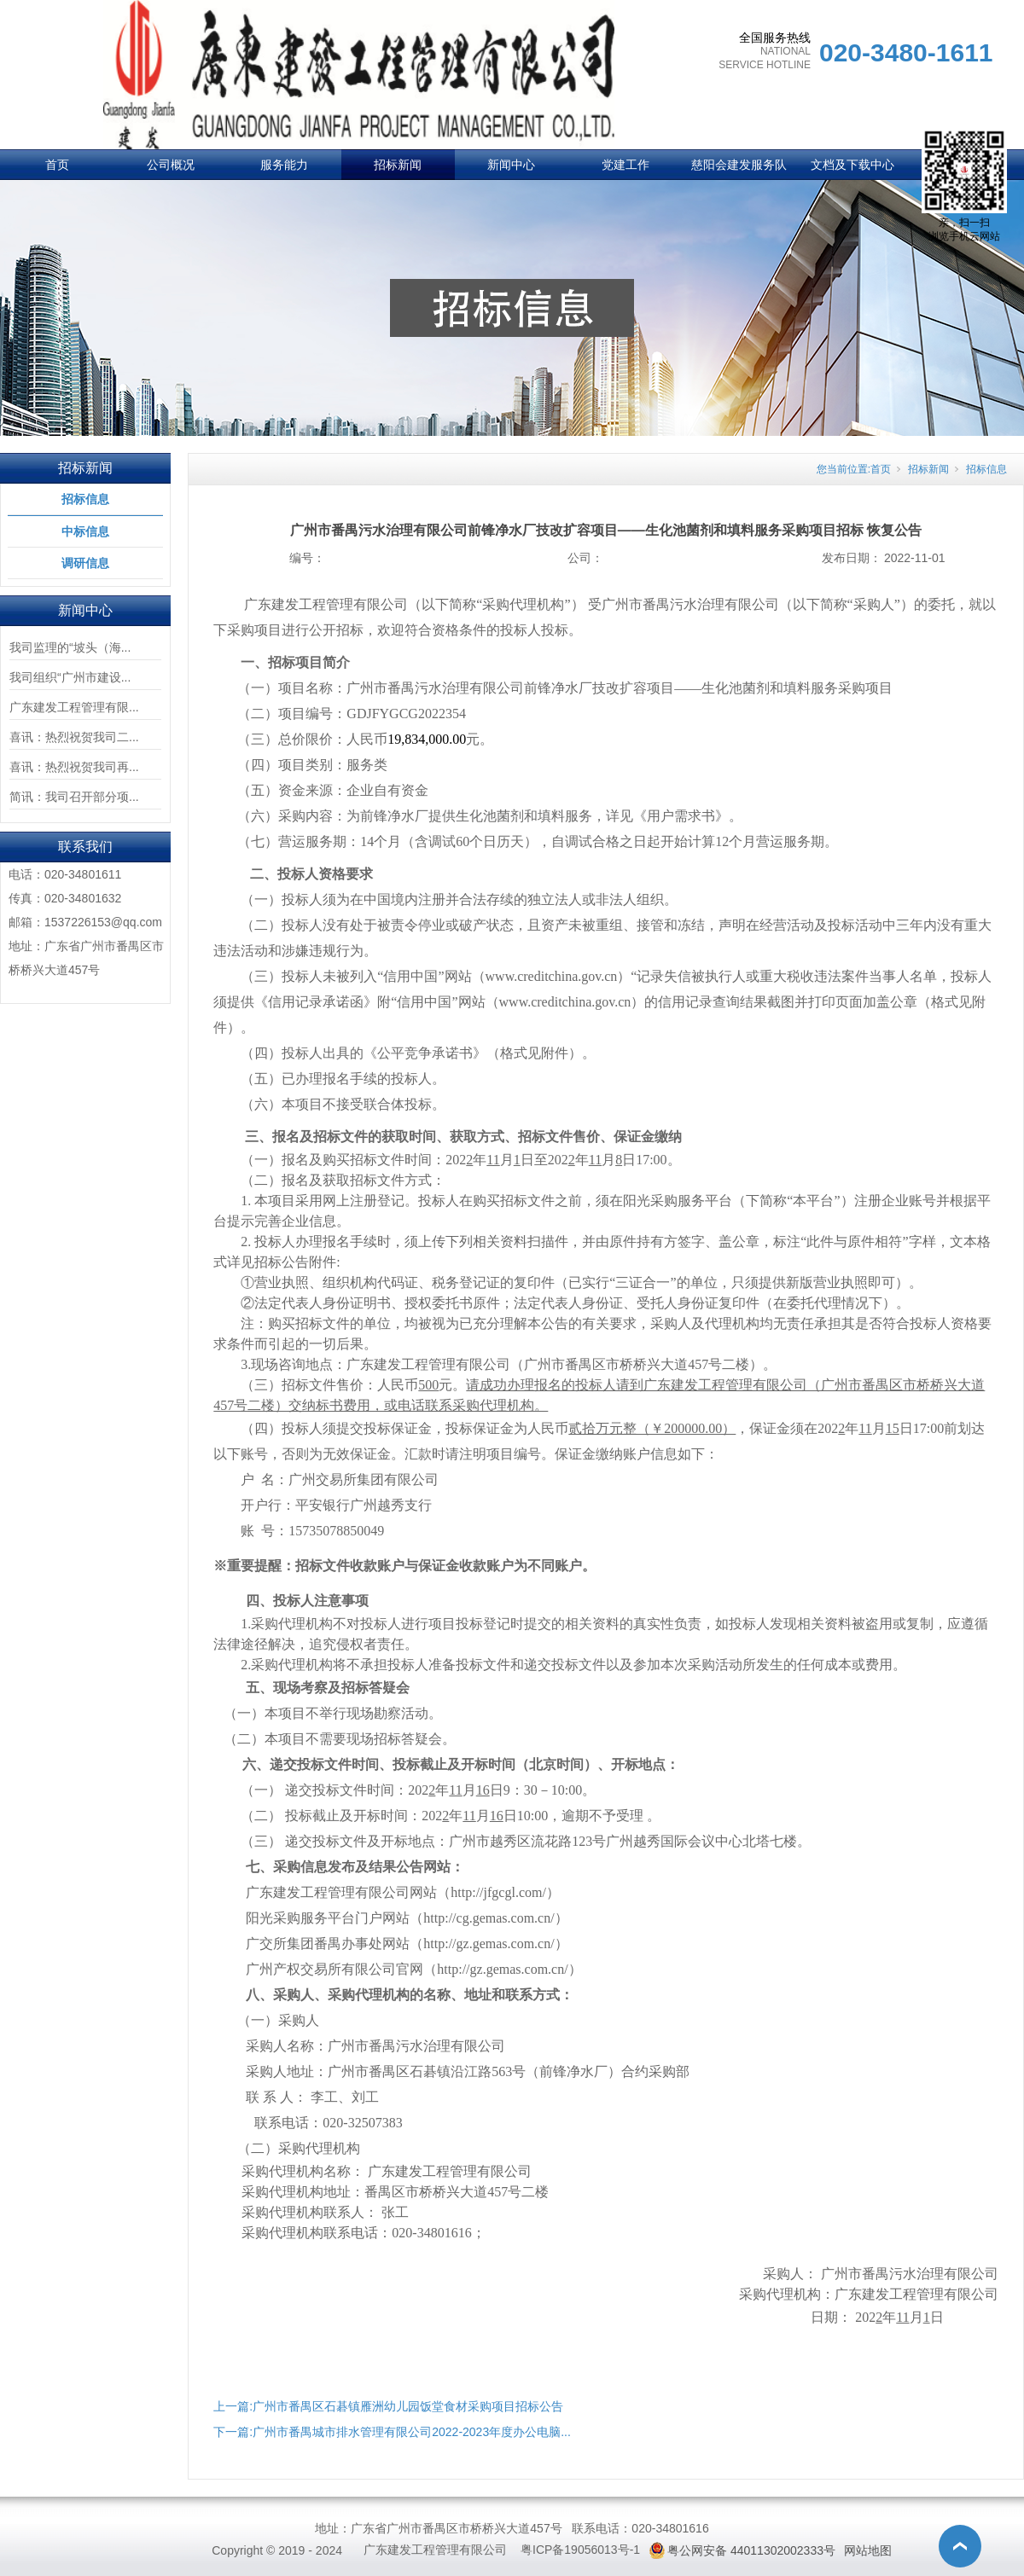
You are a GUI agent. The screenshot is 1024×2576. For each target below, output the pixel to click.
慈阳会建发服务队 (739, 164)
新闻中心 (511, 164)
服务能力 (284, 164)
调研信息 (85, 563)
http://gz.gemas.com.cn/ (488, 1943)
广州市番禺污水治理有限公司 (416, 2046)
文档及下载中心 (852, 164)
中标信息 (85, 531)
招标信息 (85, 499)
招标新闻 (398, 164)
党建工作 (625, 164)
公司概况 (171, 164)
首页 (57, 164)
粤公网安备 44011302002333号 (751, 2550)
